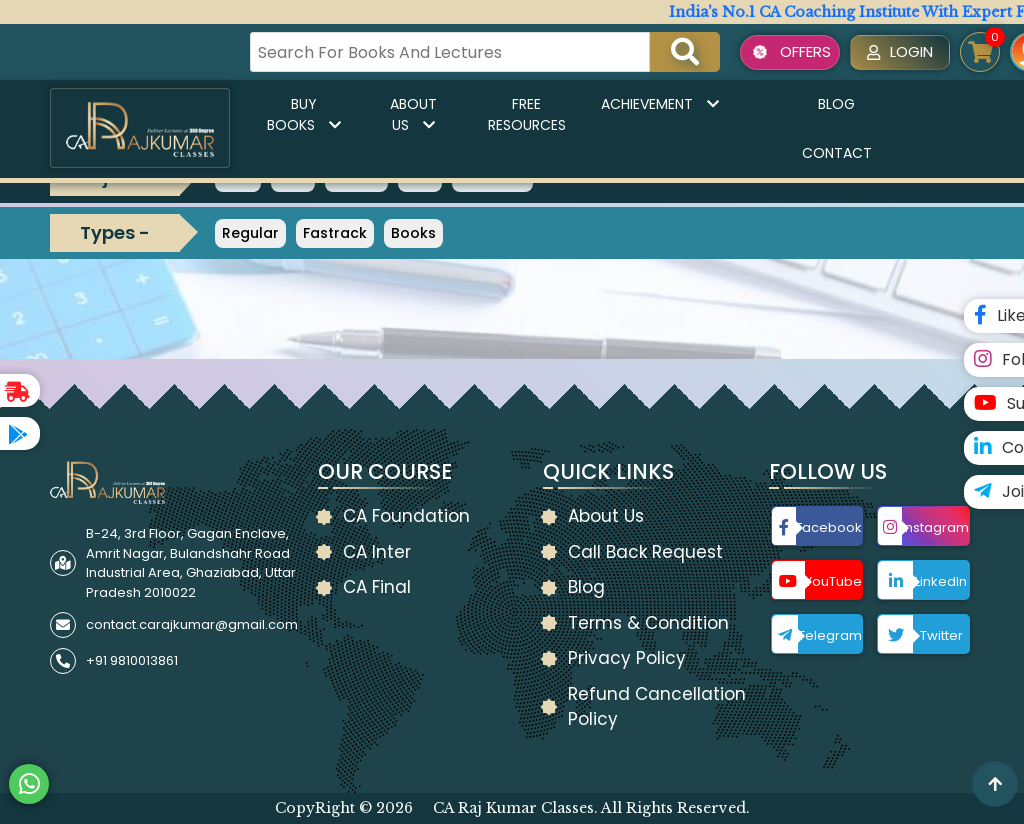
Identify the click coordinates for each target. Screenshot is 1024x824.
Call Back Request (645, 552)
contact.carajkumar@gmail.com (192, 624)
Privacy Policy (627, 658)
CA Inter (377, 552)
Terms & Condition (648, 623)
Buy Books (304, 114)
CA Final (377, 587)
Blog (836, 104)
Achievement (660, 104)
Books (413, 233)
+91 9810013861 (132, 660)
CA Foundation (406, 516)
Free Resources (527, 114)
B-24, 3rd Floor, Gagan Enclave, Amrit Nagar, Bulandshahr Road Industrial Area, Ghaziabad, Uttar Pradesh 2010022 (191, 563)
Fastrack (335, 233)
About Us (413, 114)
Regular (250, 233)
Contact (837, 153)
